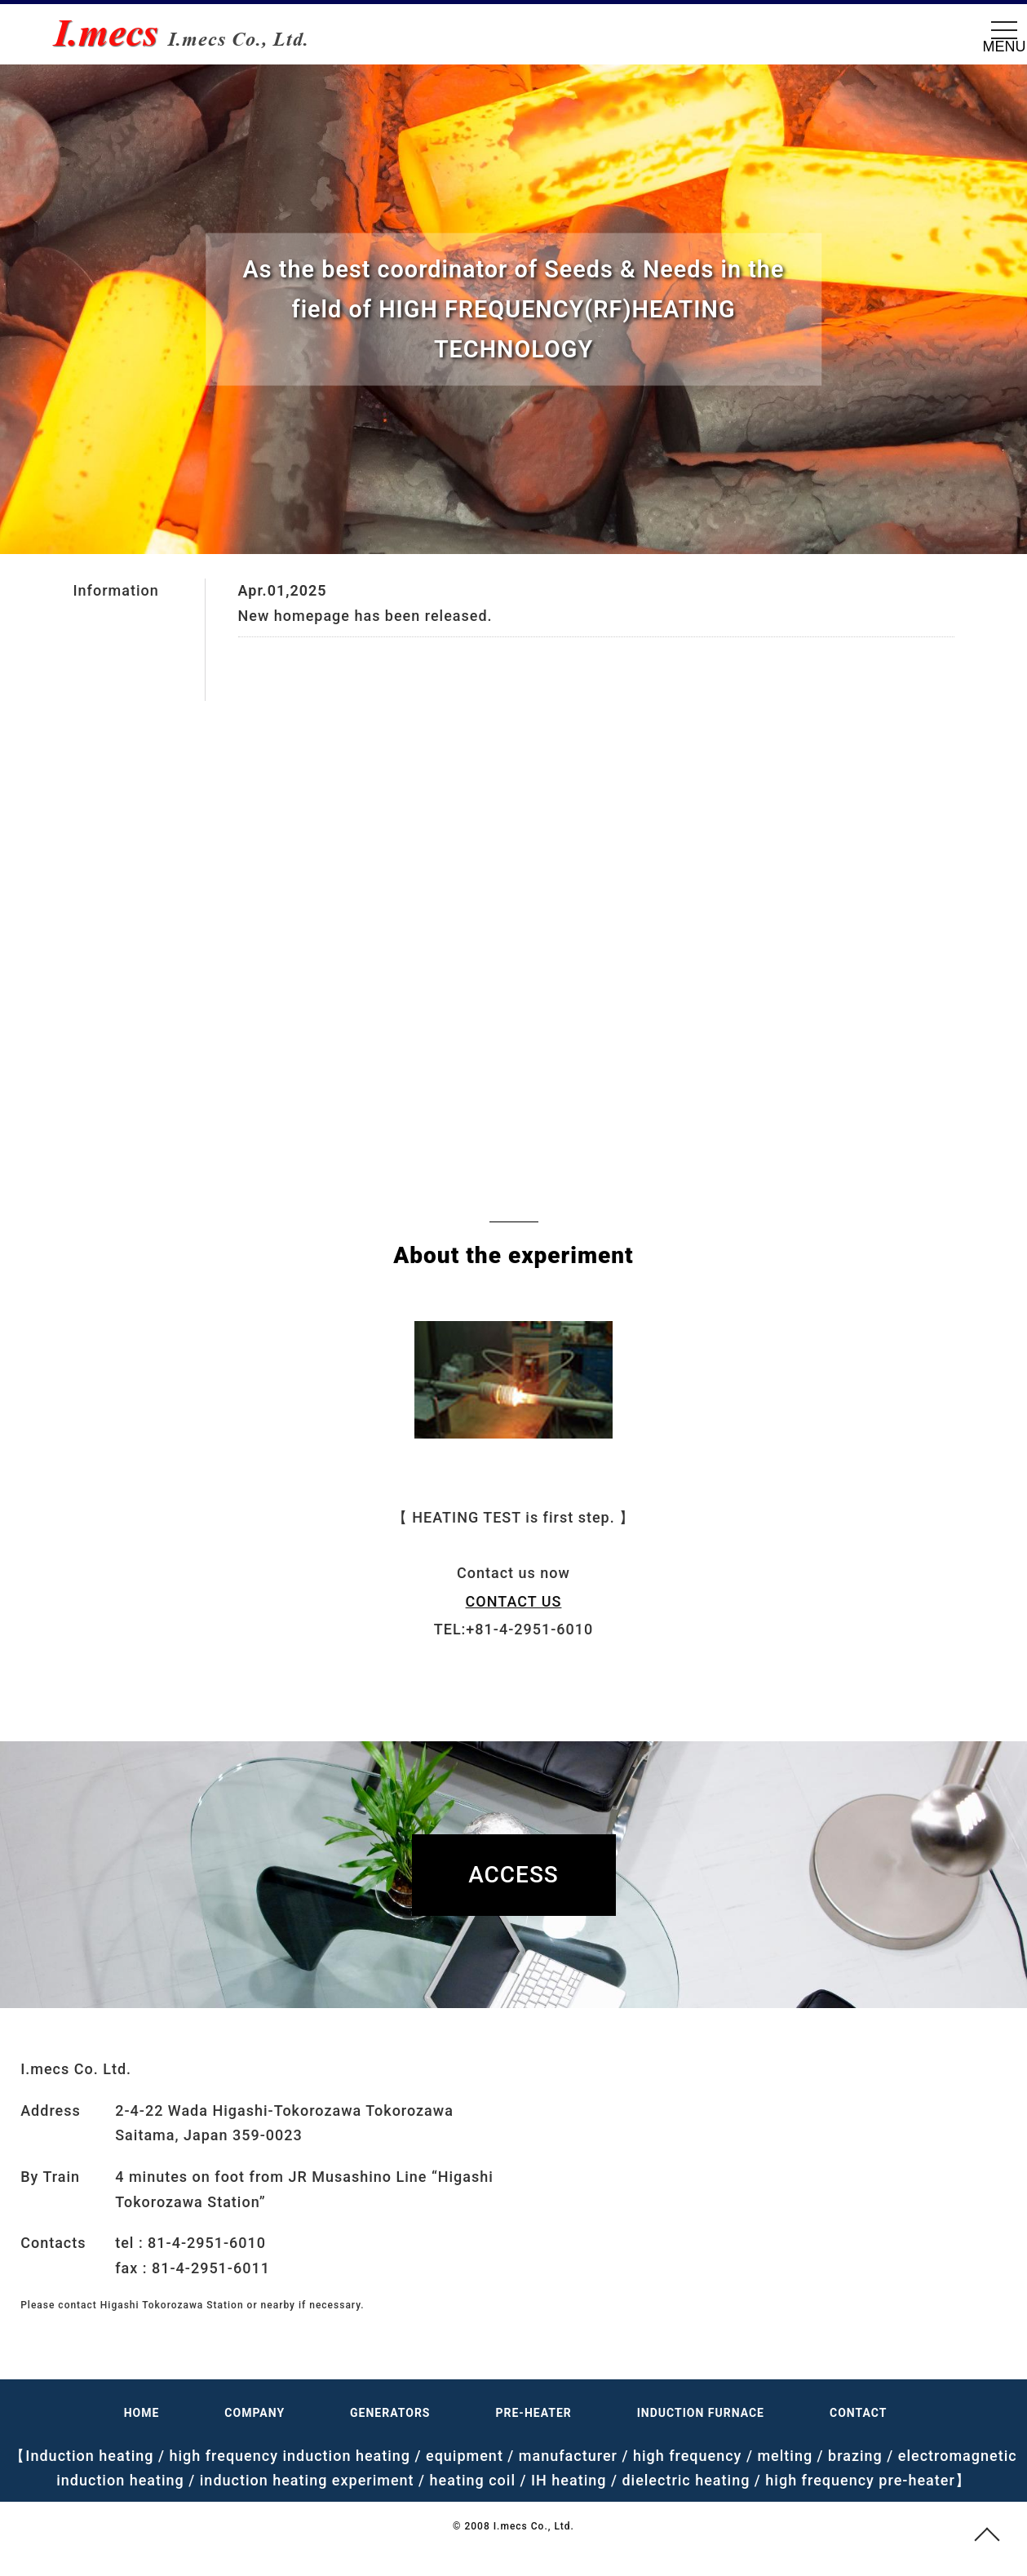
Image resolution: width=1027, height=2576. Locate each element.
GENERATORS (390, 2412)
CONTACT (858, 2412)
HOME (142, 2412)
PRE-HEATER (534, 2412)
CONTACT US (514, 1601)
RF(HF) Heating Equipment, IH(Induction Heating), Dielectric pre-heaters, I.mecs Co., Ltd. (192, 32)
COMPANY (254, 2412)
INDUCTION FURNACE (700, 2412)
